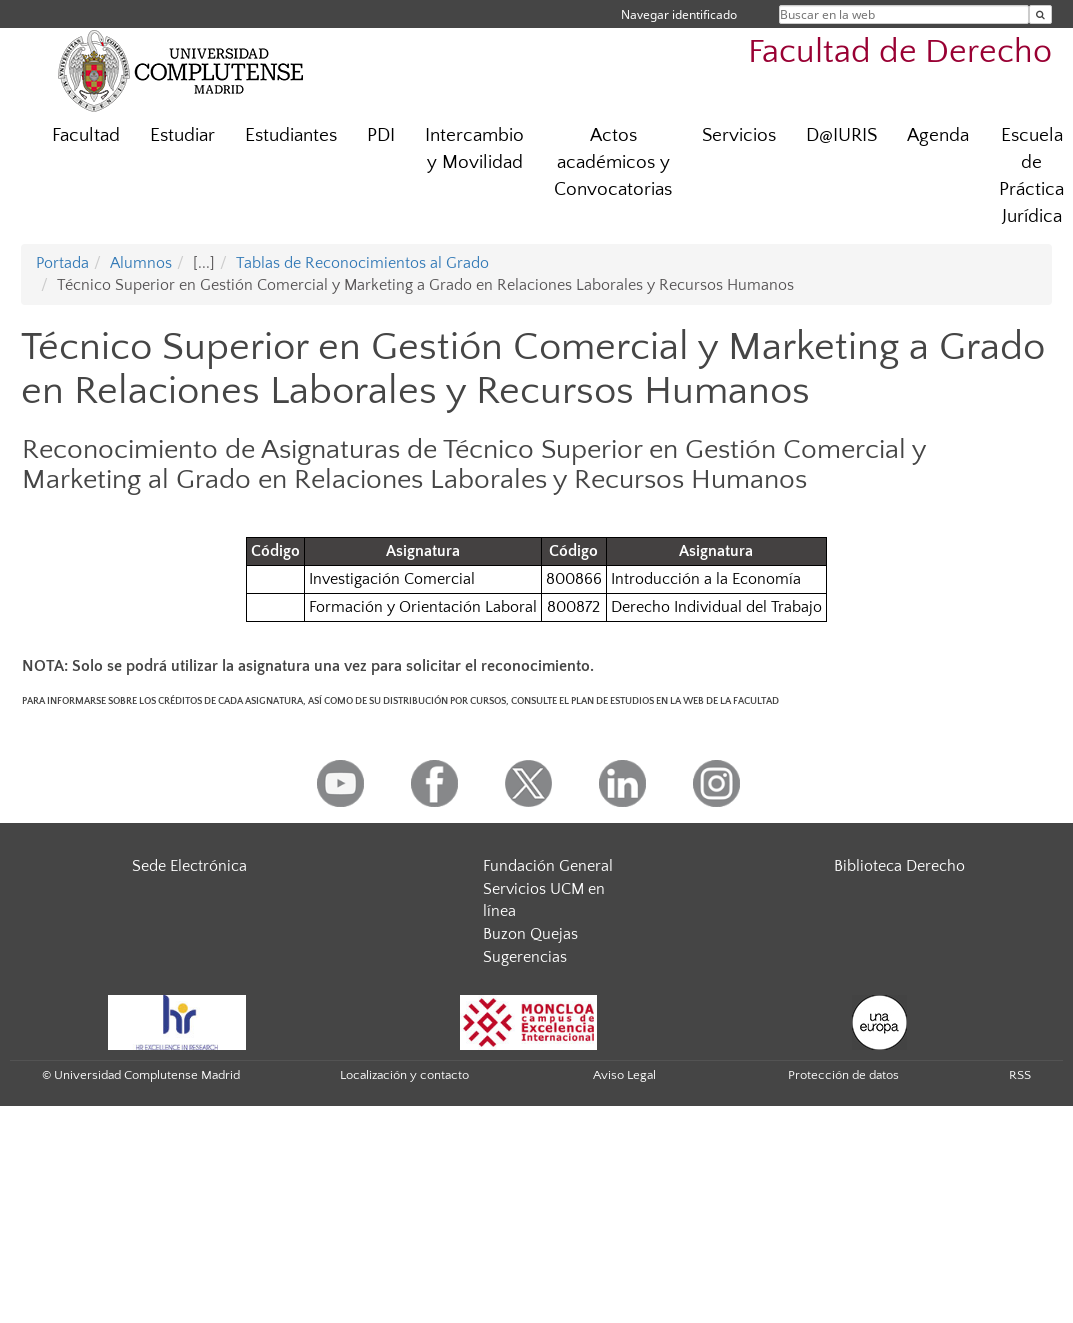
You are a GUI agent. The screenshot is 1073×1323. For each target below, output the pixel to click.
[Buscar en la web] (1040, 14)
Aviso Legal (624, 1075)
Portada (62, 263)
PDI (381, 135)
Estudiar (182, 135)
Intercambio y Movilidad (474, 149)
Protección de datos (843, 1075)
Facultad (86, 135)
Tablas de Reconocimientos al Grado (362, 263)
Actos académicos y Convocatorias (613, 162)
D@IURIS (841, 135)
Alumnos (141, 263)
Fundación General (548, 866)
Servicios (739, 135)
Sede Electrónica (189, 866)
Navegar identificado (679, 14)
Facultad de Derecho (900, 52)
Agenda (938, 135)
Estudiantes (291, 135)
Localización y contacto (404, 1075)
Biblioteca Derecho (899, 866)
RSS (1020, 1075)
